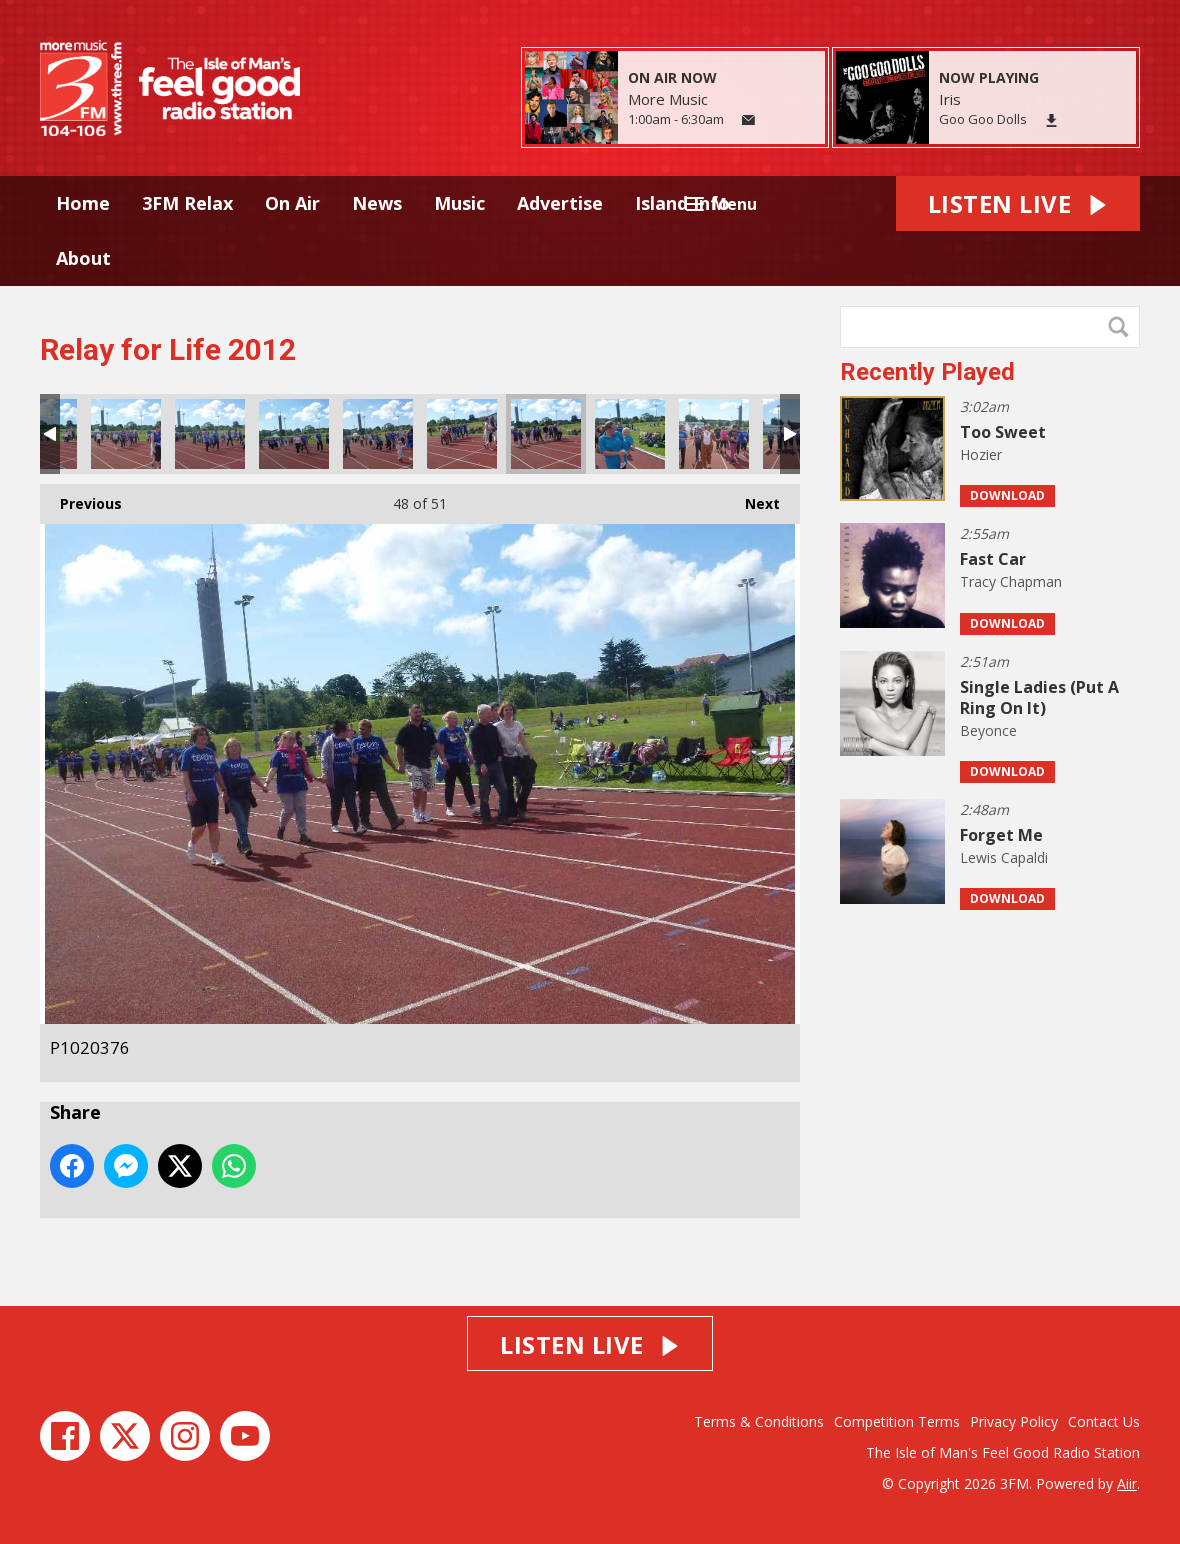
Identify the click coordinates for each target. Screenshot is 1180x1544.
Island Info (682, 203)
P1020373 (294, 434)
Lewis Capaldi (1004, 857)
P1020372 (210, 434)
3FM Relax (187, 203)
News (377, 203)
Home (83, 203)
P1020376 (546, 434)
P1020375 (462, 434)
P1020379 (714, 434)
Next (752, 498)
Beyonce (988, 730)
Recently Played (927, 372)
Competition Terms (897, 1421)
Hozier (981, 454)
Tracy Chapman (1011, 581)
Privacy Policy (1014, 1421)
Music (459, 203)
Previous (81, 498)
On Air (292, 203)
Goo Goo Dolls (983, 119)
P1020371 (126, 434)
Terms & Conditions (759, 1421)
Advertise (560, 203)
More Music (668, 99)
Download (1007, 495)
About (83, 258)
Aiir (1127, 1483)
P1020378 (630, 434)
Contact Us (1104, 1421)
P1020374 (378, 434)
